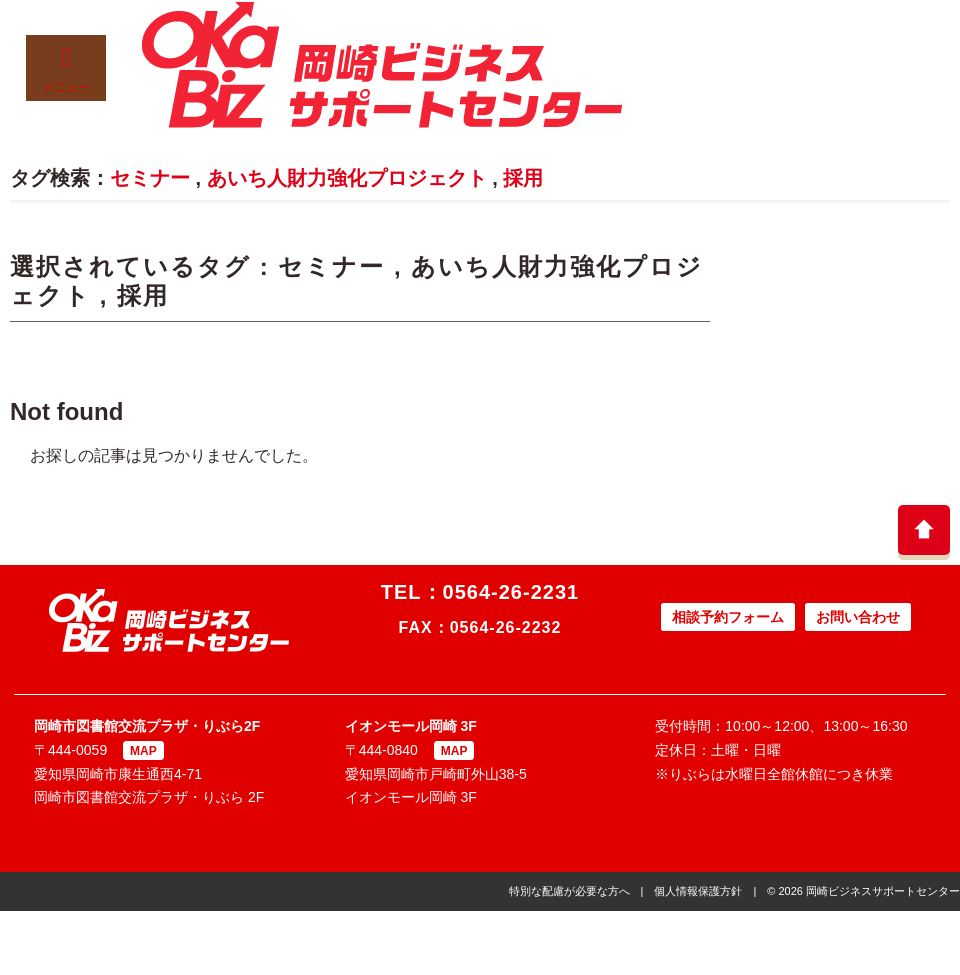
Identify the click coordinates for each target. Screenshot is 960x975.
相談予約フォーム (728, 617)
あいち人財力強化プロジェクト (347, 178)
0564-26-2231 (511, 592)
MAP (143, 751)
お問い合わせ (858, 617)
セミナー (150, 178)
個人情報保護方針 (698, 891)
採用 (523, 178)
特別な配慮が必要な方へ (569, 891)
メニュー (66, 69)
